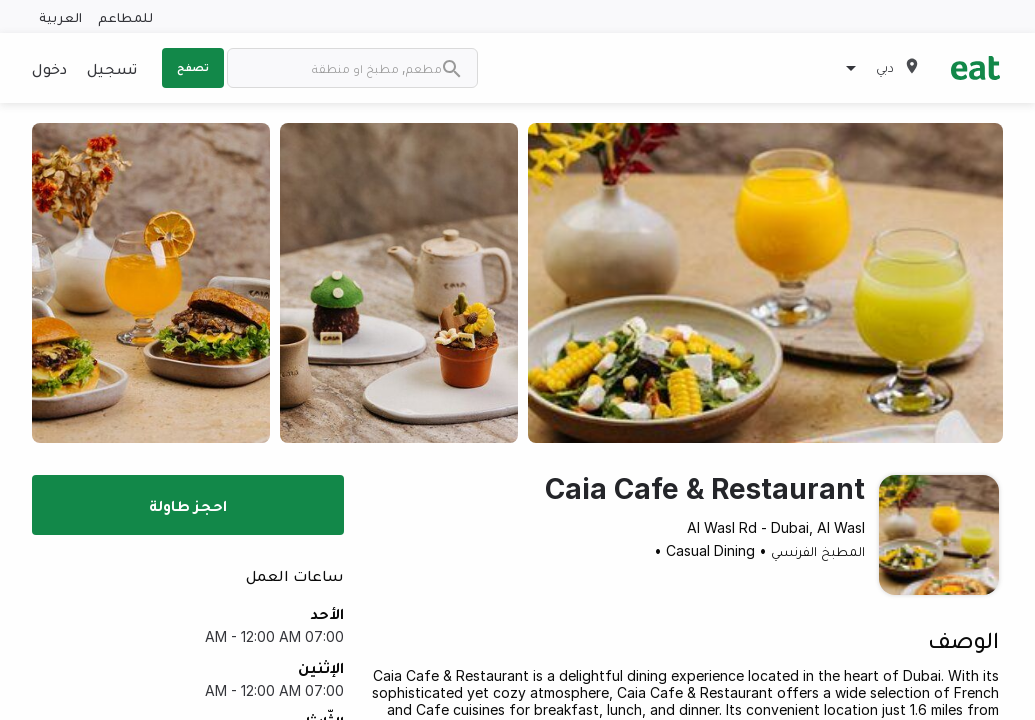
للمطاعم (125, 16)
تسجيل (112, 68)
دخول (49, 68)
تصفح (193, 67)
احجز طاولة (188, 505)
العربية (60, 16)
